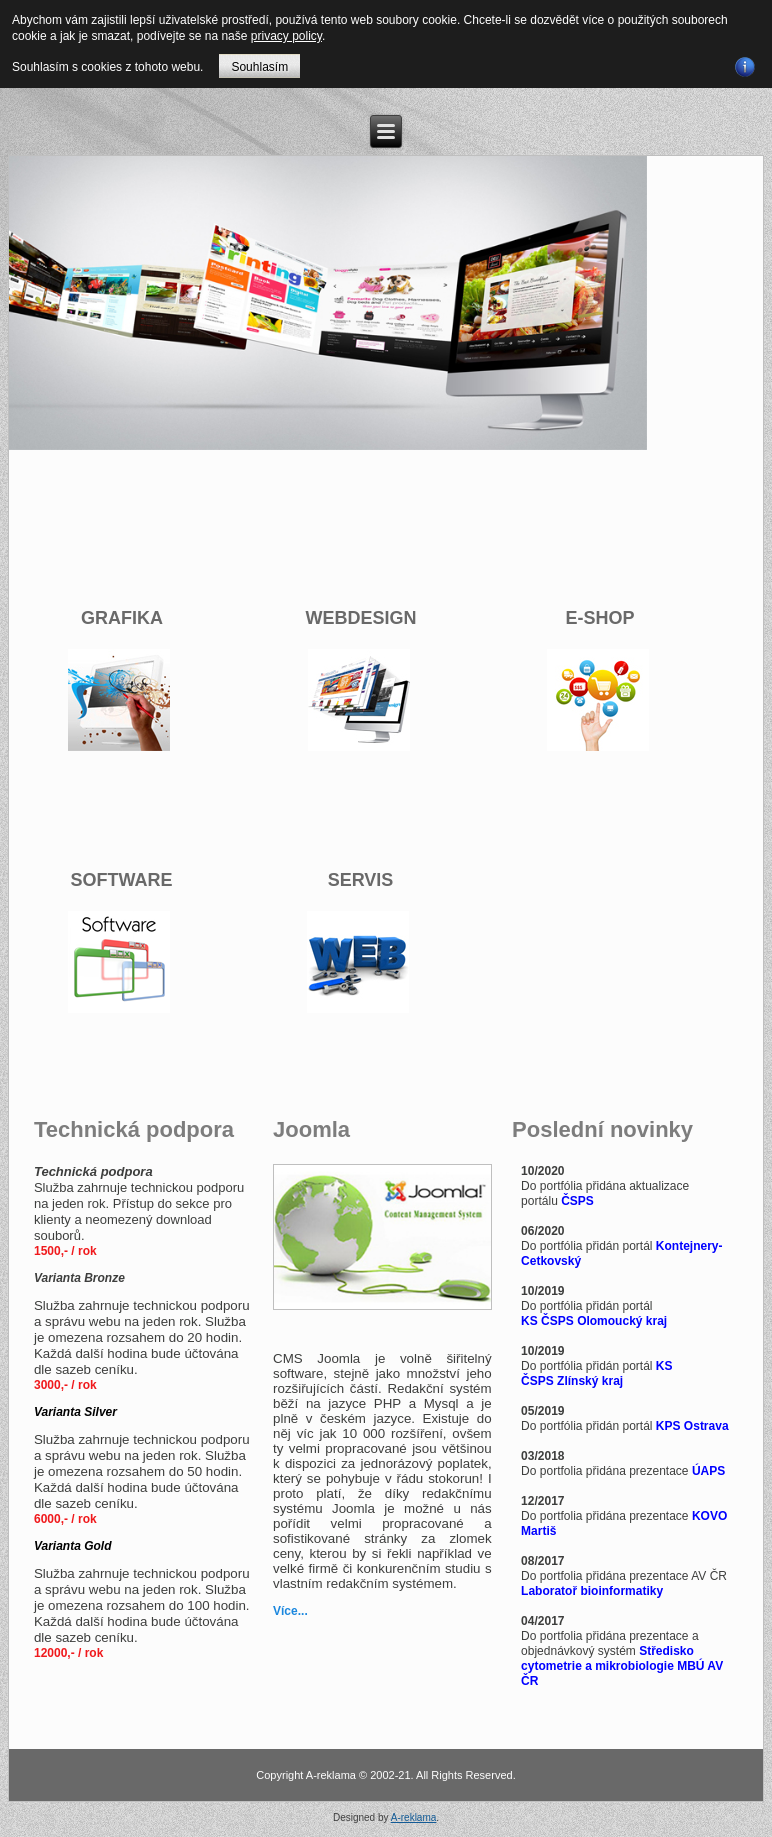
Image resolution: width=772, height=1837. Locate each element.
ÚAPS (708, 1471)
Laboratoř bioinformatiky (592, 1591)
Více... (290, 1611)
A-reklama (414, 1817)
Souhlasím (259, 67)
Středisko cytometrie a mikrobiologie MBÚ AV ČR (622, 1666)
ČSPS (577, 1201)
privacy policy (286, 36)
